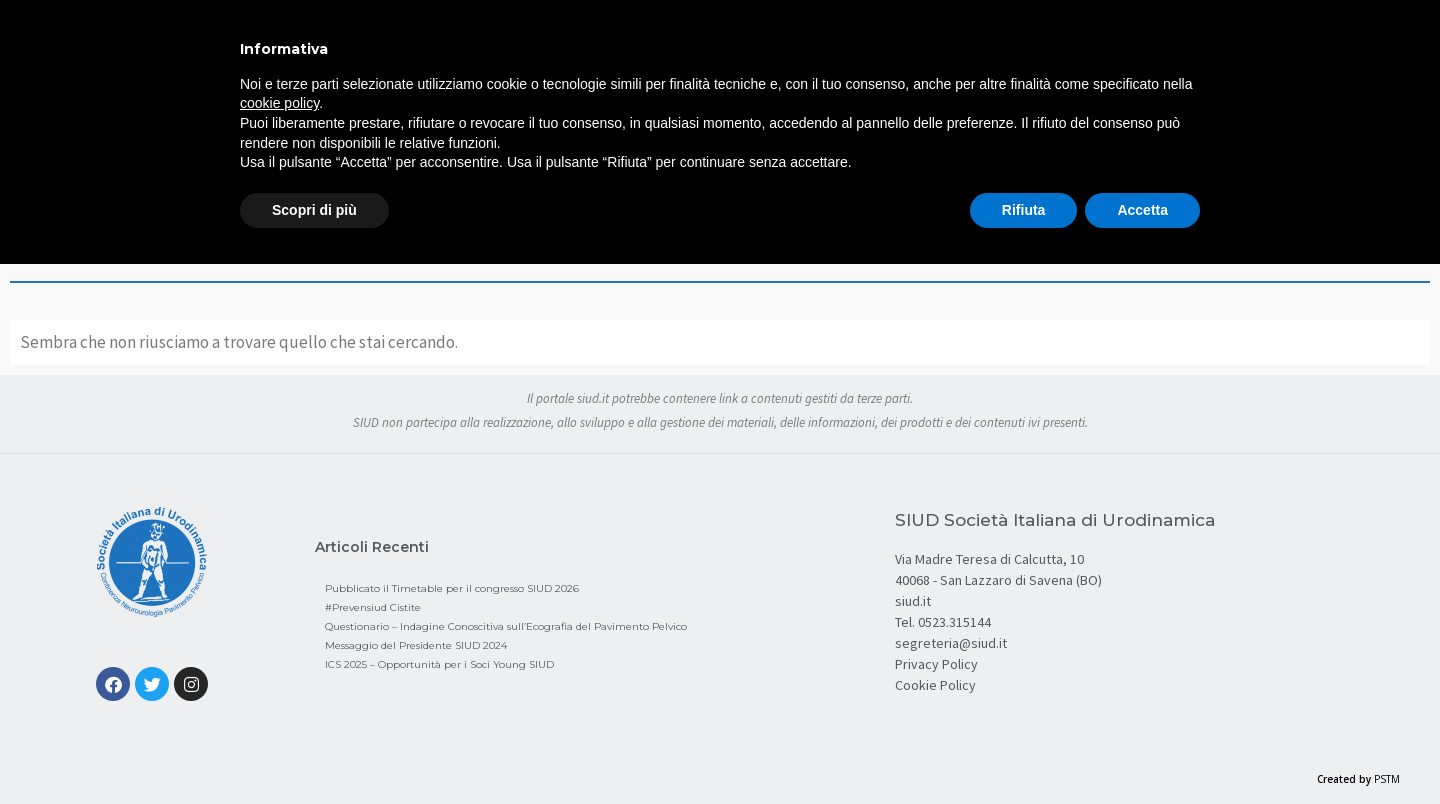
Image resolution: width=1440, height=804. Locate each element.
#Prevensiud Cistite (373, 607)
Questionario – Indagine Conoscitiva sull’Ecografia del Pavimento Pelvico (506, 626)
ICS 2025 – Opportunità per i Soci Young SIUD (439, 664)
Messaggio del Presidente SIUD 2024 (416, 645)
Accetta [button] (1142, 210)
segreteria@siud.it (951, 643)
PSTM (1387, 779)
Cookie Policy (935, 685)
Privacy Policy (936, 664)
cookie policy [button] (279, 103)
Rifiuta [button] (1024, 210)
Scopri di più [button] (314, 210)
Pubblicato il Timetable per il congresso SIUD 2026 (452, 588)
